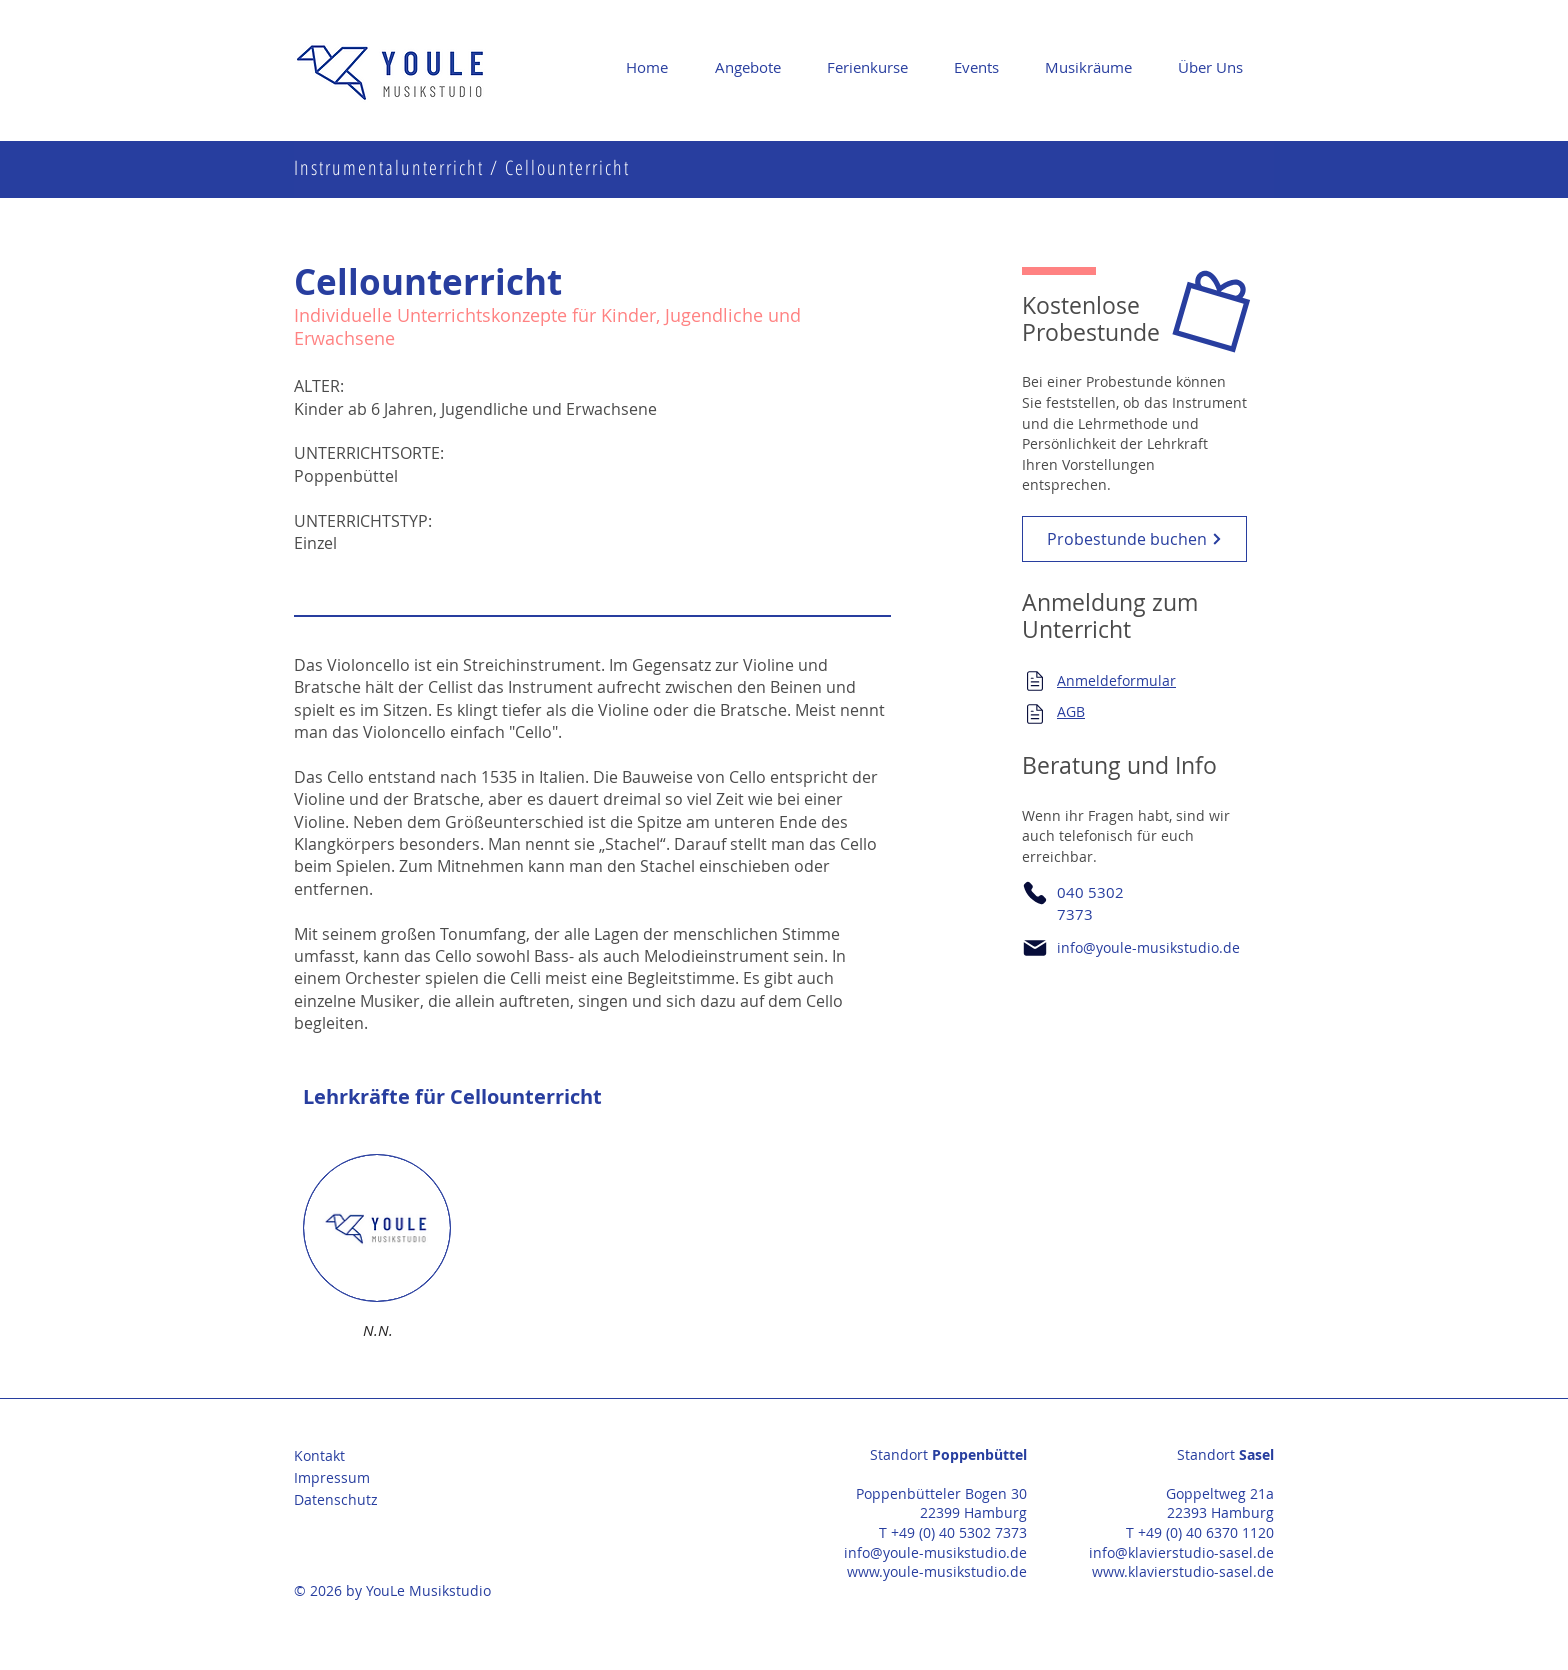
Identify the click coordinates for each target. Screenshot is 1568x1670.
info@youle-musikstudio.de (1148, 947)
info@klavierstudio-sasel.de (1181, 1552)
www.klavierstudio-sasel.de (1183, 1571)
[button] (756, 67)
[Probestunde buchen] (1134, 539)
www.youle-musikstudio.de (937, 1571)
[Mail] (1035, 681)
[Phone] (1035, 893)
